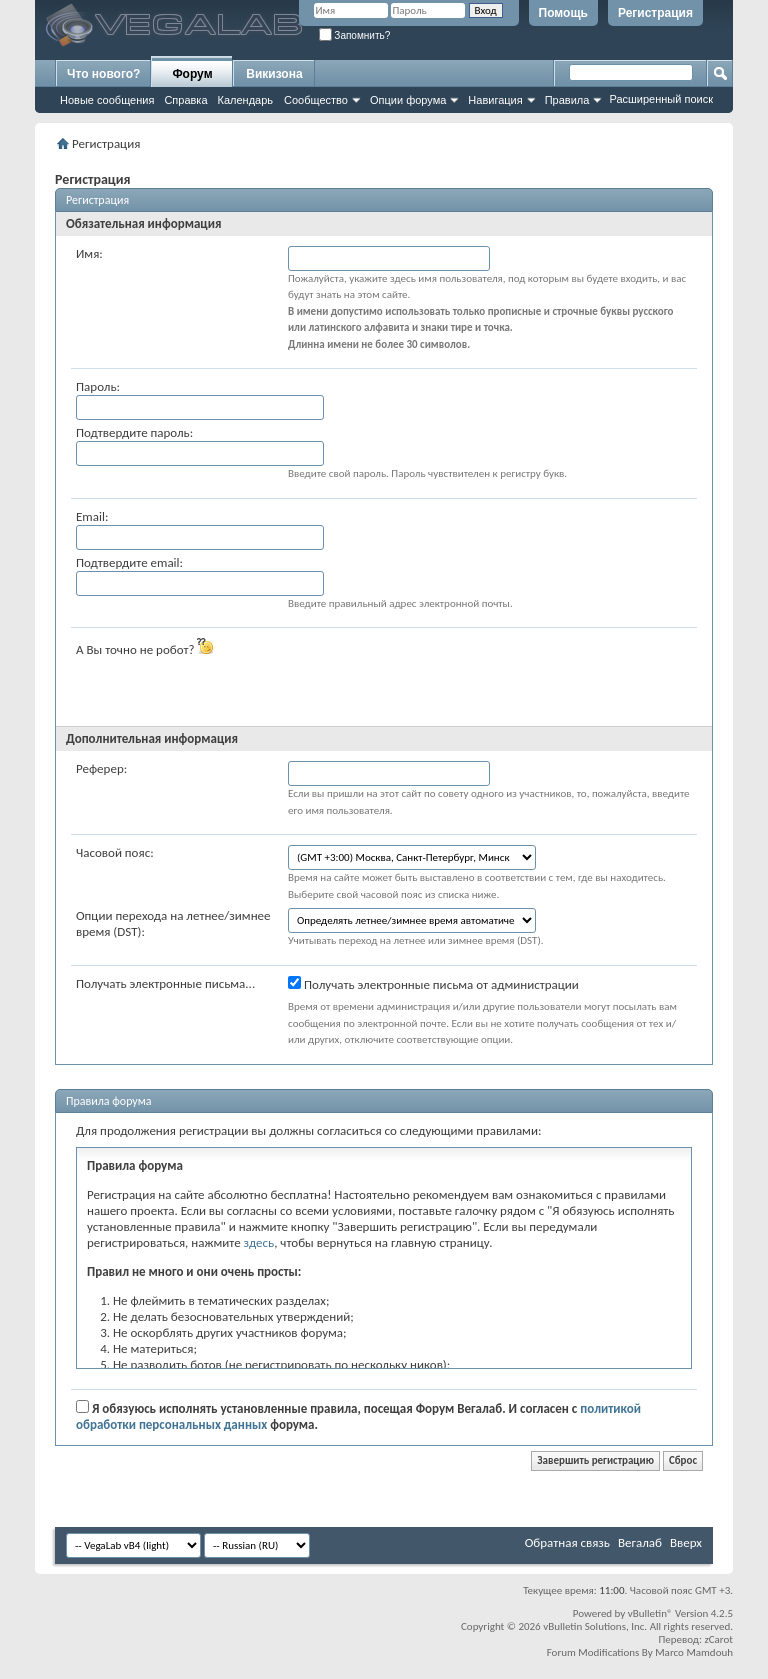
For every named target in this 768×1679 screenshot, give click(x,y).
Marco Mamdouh (694, 1652)
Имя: (89, 253)
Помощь (563, 13)
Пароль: (98, 386)
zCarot (718, 1639)
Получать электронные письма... (165, 983)
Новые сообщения (107, 100)
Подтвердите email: (129, 562)
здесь (259, 1242)
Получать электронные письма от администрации (433, 984)
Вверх (686, 1542)
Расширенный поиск (661, 99)
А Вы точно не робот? (144, 647)
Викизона (274, 74)
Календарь (246, 100)
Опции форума (408, 100)
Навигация (495, 100)
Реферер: (101, 768)
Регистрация (655, 13)
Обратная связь (567, 1542)
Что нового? (103, 74)
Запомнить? (355, 35)
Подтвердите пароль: (134, 432)
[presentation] (440, 677)
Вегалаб (640, 1542)
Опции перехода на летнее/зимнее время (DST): (173, 923)
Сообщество (316, 100)
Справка (185, 100)
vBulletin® (650, 1613)
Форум (192, 74)
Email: (92, 516)
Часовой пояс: (115, 852)
